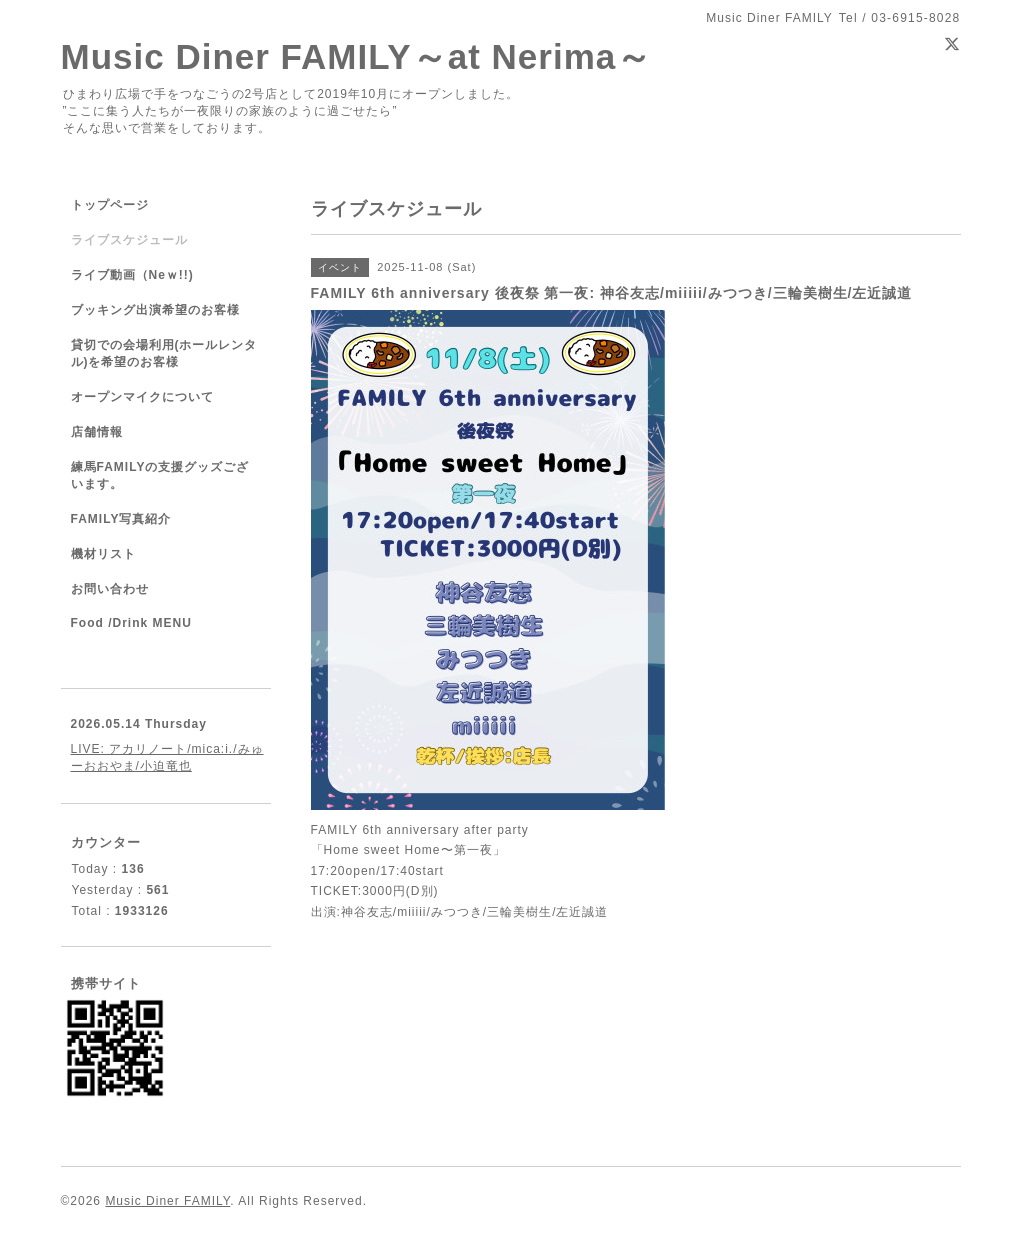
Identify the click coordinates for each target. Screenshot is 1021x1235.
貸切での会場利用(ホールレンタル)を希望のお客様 (164, 353)
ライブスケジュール (129, 240)
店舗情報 (97, 432)
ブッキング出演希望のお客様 (155, 310)
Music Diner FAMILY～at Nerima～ (357, 56)
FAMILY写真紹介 (121, 519)
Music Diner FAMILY (167, 1201)
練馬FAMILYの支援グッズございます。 (160, 475)
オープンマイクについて (142, 397)
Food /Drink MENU (131, 623)
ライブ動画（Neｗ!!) (132, 275)
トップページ (110, 205)
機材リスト (103, 554)
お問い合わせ (110, 589)
